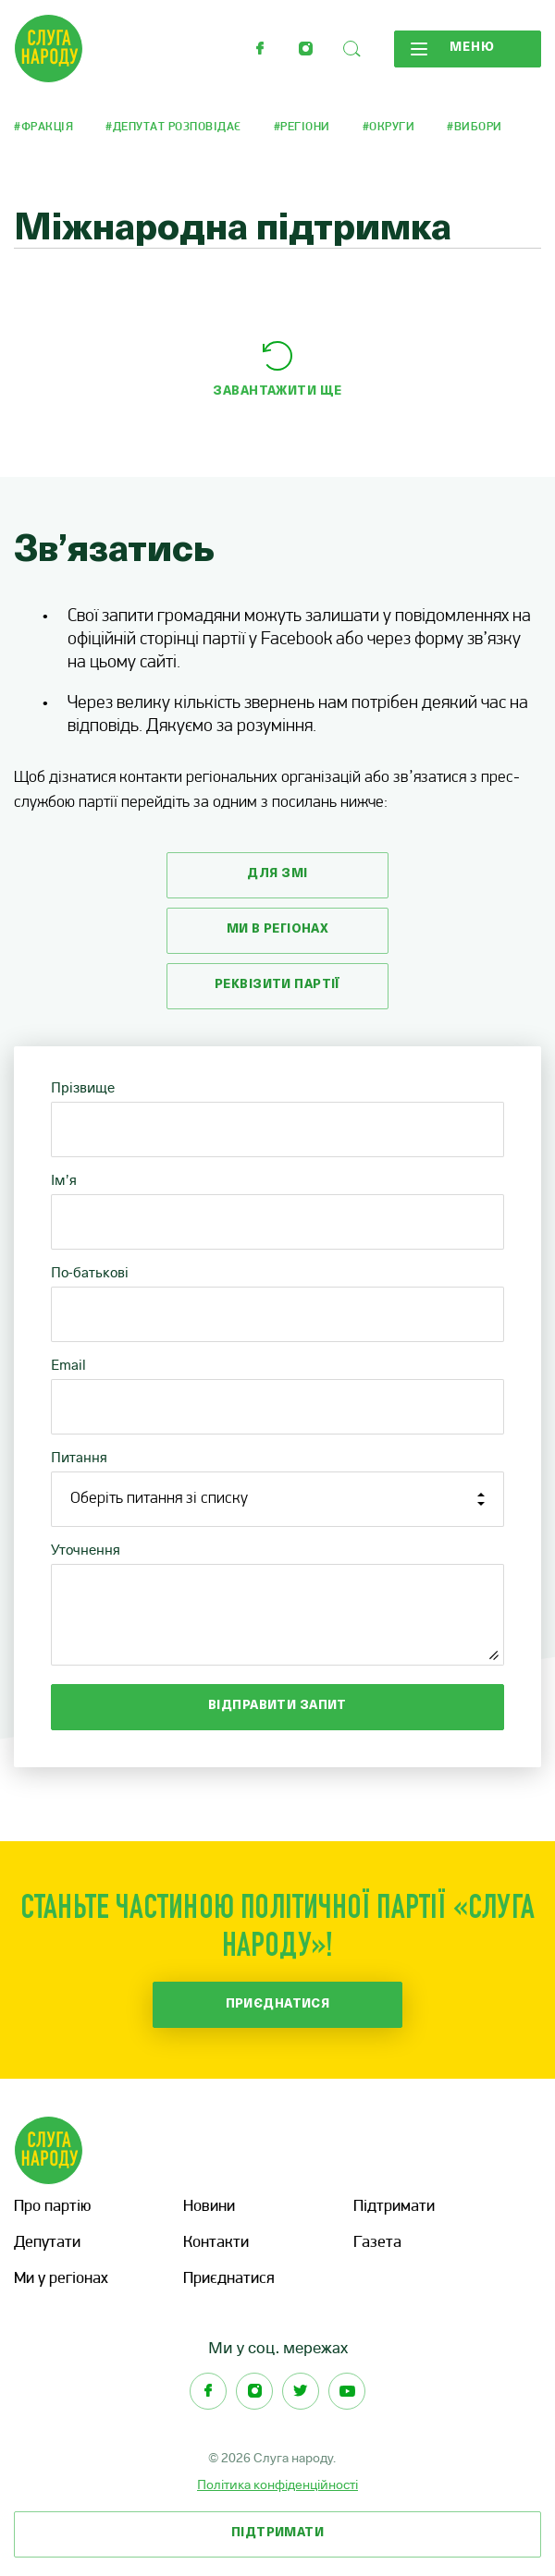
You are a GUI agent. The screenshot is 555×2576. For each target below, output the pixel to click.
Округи (391, 127)
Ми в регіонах (278, 929)
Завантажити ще (277, 391)
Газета (377, 2243)
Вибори (478, 127)
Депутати (47, 2243)
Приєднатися (278, 2004)
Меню (452, 48)
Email (68, 1365)
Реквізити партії (277, 985)
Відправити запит (277, 1706)
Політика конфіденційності (277, 2484)
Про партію (52, 2207)
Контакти (216, 2243)
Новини (209, 2207)
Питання (79, 1457)
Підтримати (394, 2207)
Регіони (305, 127)
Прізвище (83, 1087)
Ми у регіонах (61, 2279)
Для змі (277, 874)
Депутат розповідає (177, 127)
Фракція (47, 127)
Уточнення (85, 1550)
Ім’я (64, 1180)
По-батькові (90, 1272)
